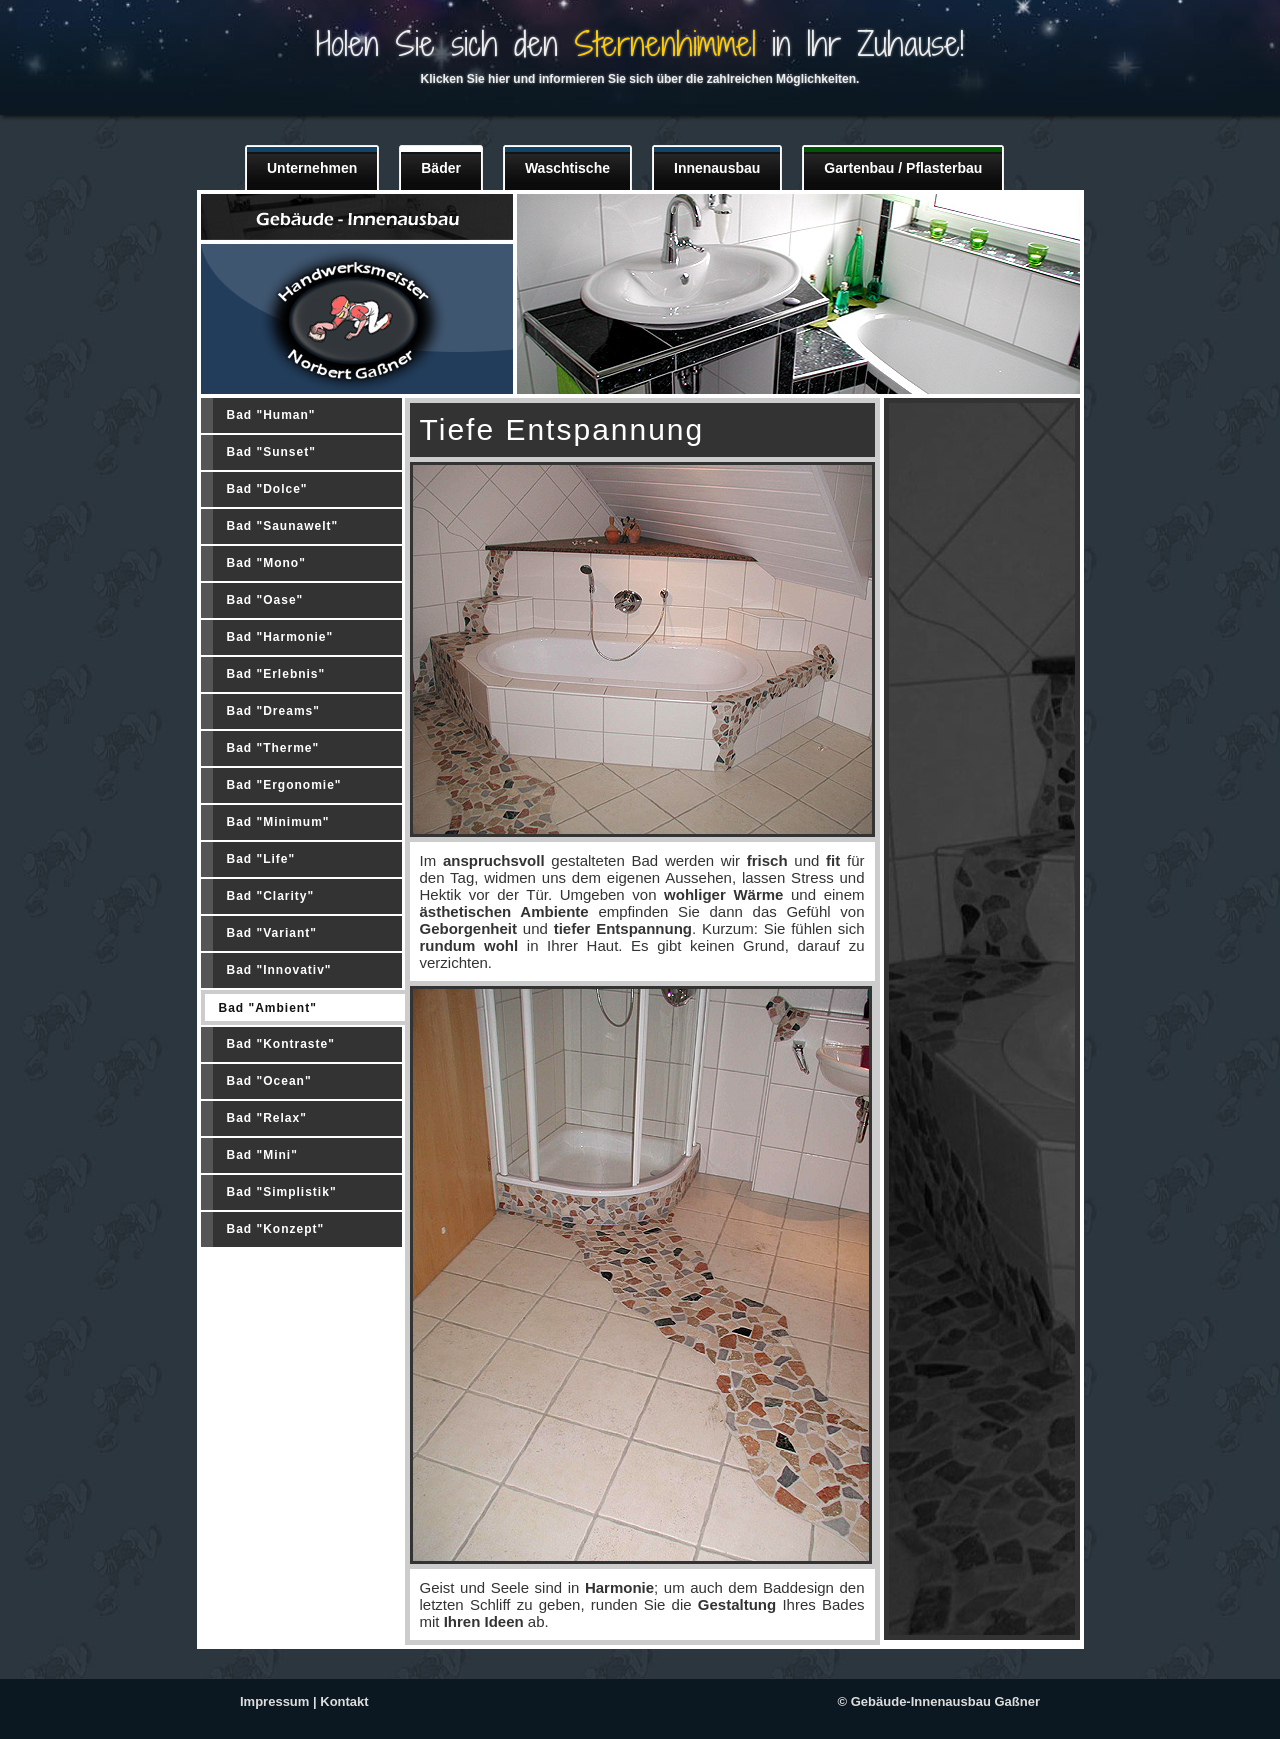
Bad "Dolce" (267, 489)
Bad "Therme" (273, 748)
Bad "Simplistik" (282, 1192)
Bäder (441, 168)
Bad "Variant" (272, 933)
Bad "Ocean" (269, 1081)
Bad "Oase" (265, 600)
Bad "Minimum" (278, 822)
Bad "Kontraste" (281, 1044)
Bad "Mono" (266, 563)
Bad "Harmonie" (280, 637)
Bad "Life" (261, 859)
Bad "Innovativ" (279, 970)
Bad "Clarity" (271, 896)
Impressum (274, 1701)
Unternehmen (312, 168)
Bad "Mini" (262, 1155)
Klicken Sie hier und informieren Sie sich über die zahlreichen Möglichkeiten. (640, 79)
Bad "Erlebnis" (276, 674)
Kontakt (344, 1701)
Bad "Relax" (267, 1118)
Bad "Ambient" (268, 1008)
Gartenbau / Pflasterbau (903, 168)
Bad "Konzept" (276, 1229)
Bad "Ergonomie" (284, 785)
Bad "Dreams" (273, 711)
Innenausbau (717, 168)
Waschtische (567, 168)
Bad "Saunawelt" (283, 526)
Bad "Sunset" (271, 452)
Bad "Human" (271, 415)
